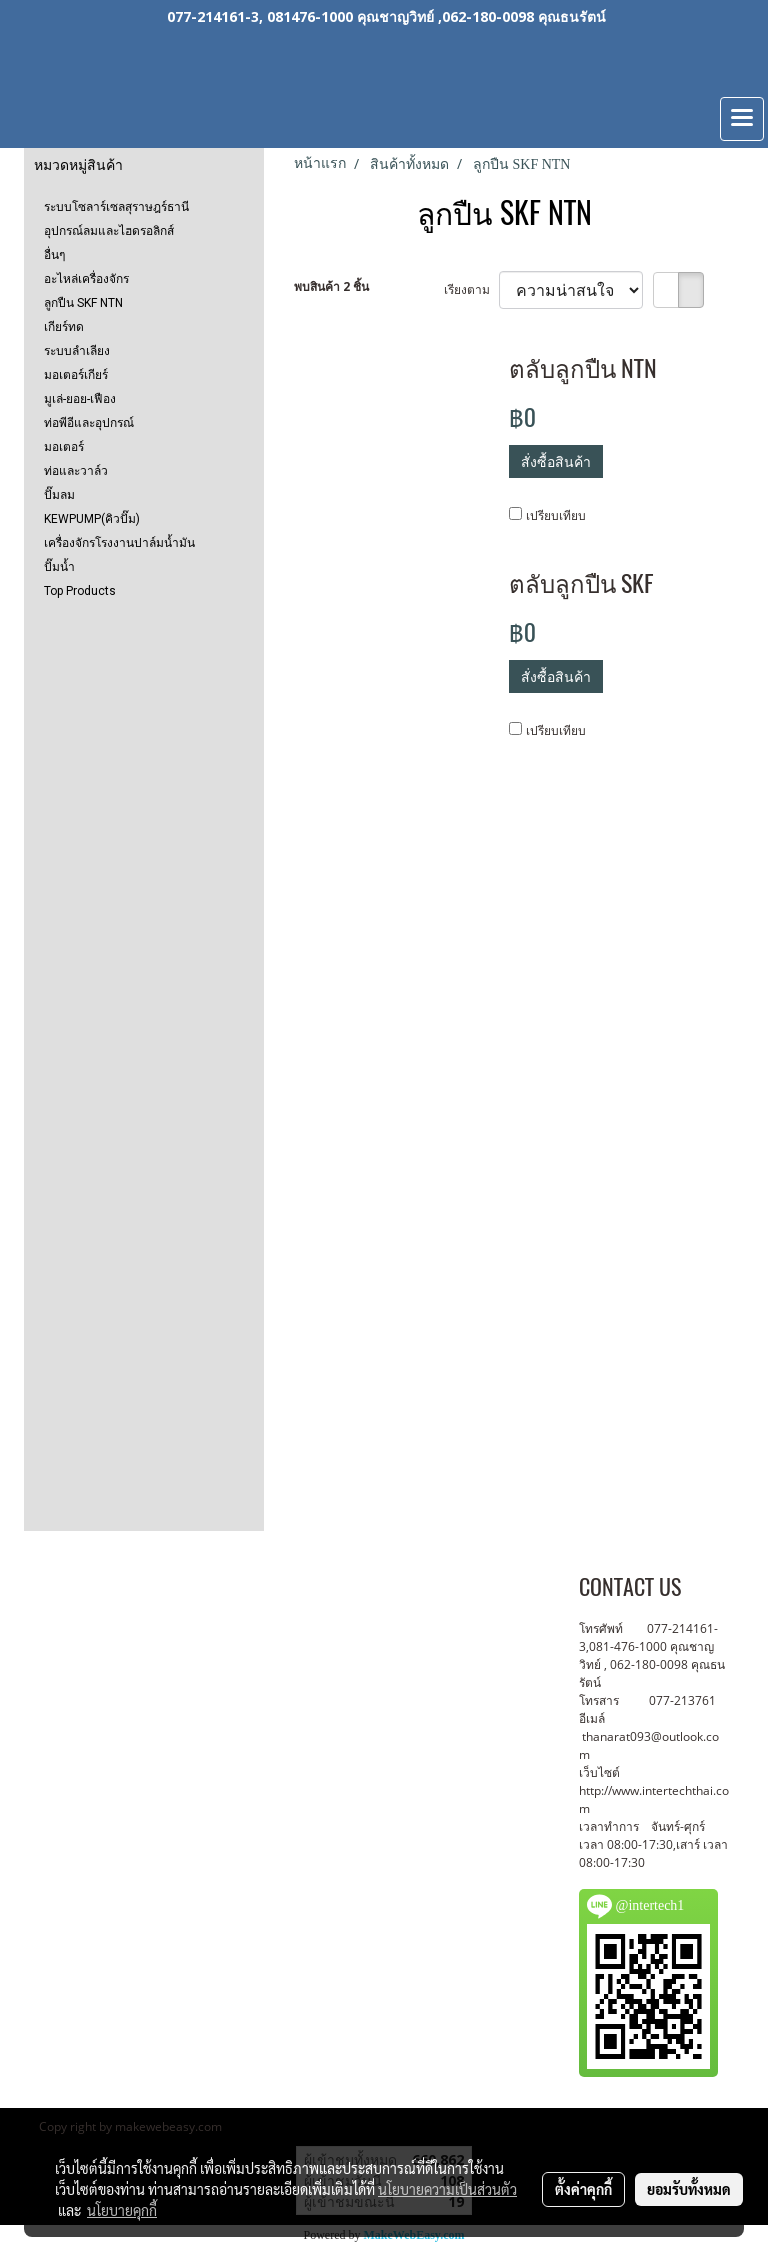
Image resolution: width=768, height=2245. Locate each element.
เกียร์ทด (64, 327)
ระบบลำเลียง (77, 351)
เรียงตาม (471, 289)
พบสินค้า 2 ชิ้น (331, 286)
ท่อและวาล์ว (76, 471)
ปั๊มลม (59, 495)
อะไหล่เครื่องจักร (86, 279)
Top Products (80, 591)
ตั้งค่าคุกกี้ (583, 2189)
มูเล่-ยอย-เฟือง (80, 399)
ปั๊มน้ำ (59, 567)
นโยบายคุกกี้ (122, 2210)
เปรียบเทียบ (556, 515)
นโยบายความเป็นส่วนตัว (447, 2189)
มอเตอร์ (64, 447)
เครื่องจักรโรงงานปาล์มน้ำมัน (119, 543)
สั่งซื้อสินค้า (556, 461)
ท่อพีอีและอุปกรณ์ (89, 423)
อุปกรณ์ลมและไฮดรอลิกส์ (109, 231)
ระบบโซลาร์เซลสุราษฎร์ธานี (116, 207)
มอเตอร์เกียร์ (76, 375)
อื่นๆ (54, 255)
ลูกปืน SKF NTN (83, 303)
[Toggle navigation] (742, 119)
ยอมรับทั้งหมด (689, 2189)
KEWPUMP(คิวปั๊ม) (92, 519)
